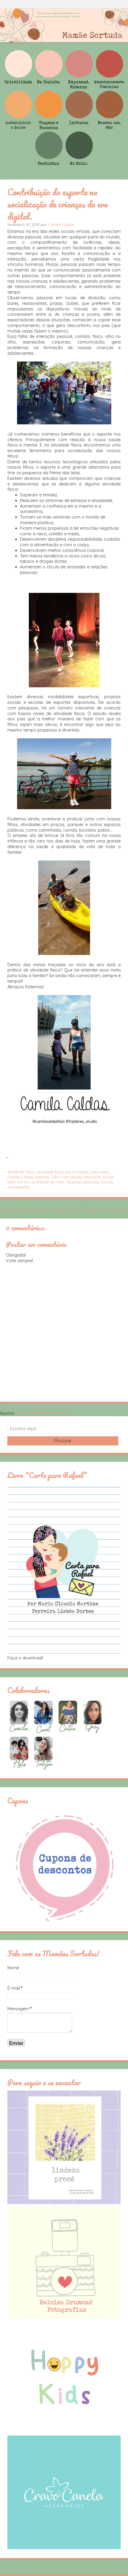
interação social (98, 1177)
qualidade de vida (47, 1182)
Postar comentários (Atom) (43, 1413)
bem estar (100, 1172)
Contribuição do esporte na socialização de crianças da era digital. (57, 204)
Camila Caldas (61, 224)
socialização (18, 1187)
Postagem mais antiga (104, 1210)
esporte (42, 1177)
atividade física (21, 1172)
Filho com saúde (66, 1177)
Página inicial (65, 1210)
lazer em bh (18, 1182)
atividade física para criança (63, 1172)
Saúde (107, 1182)
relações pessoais (82, 1182)
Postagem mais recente (24, 1210)
